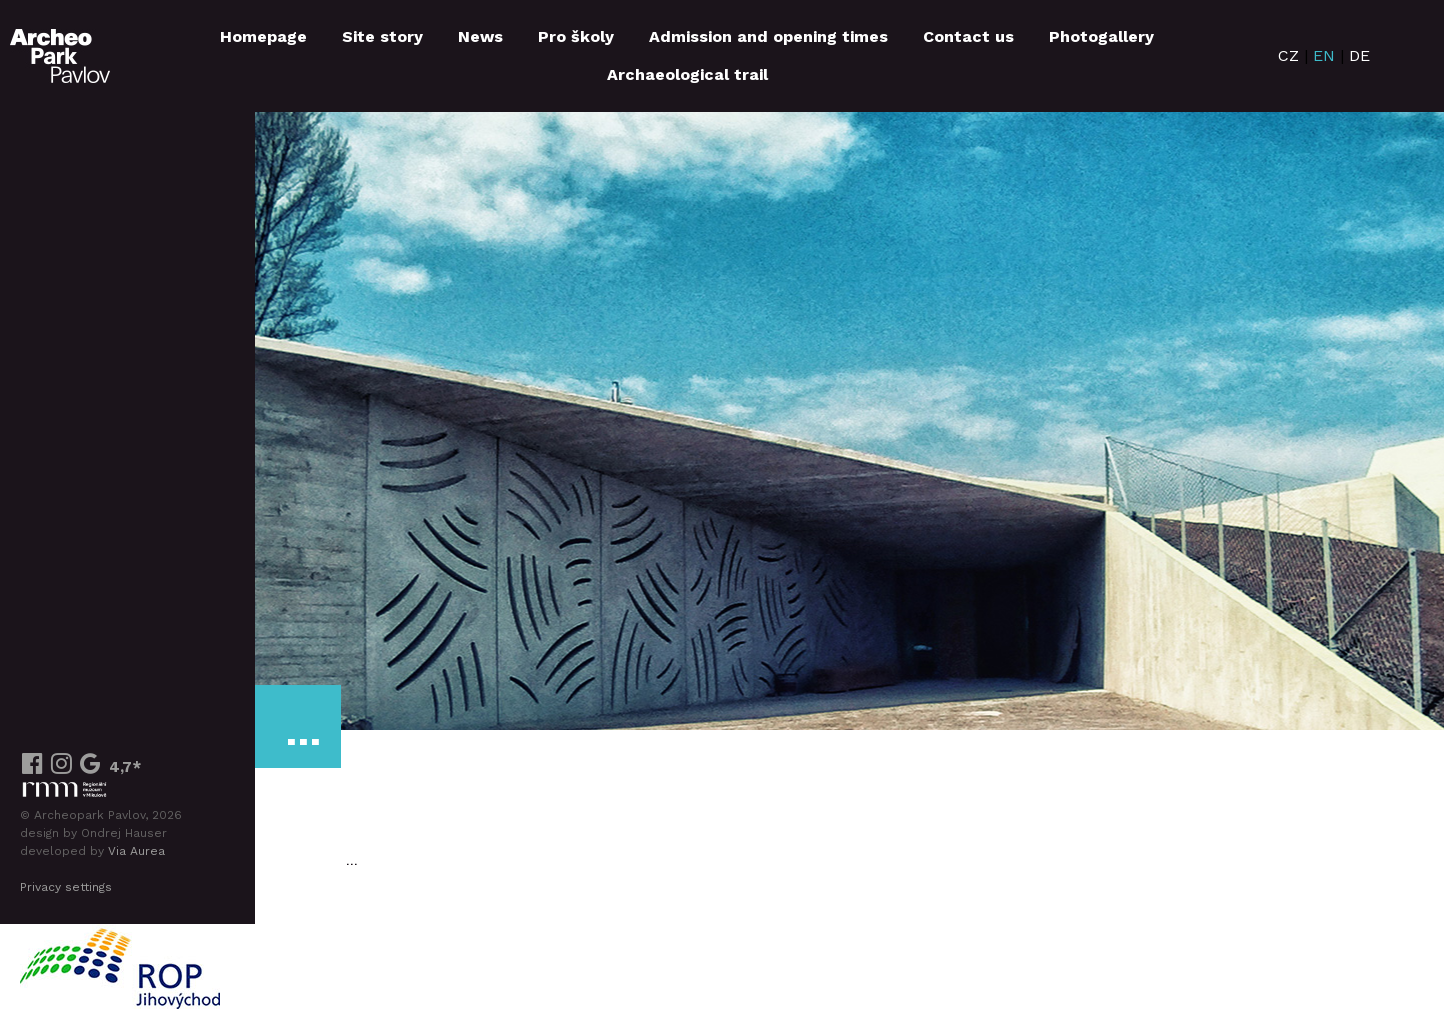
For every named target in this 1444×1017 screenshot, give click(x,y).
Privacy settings (66, 887)
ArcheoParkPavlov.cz (60, 56)
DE (1359, 55)
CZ (1288, 55)
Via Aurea (136, 851)
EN (1324, 55)
